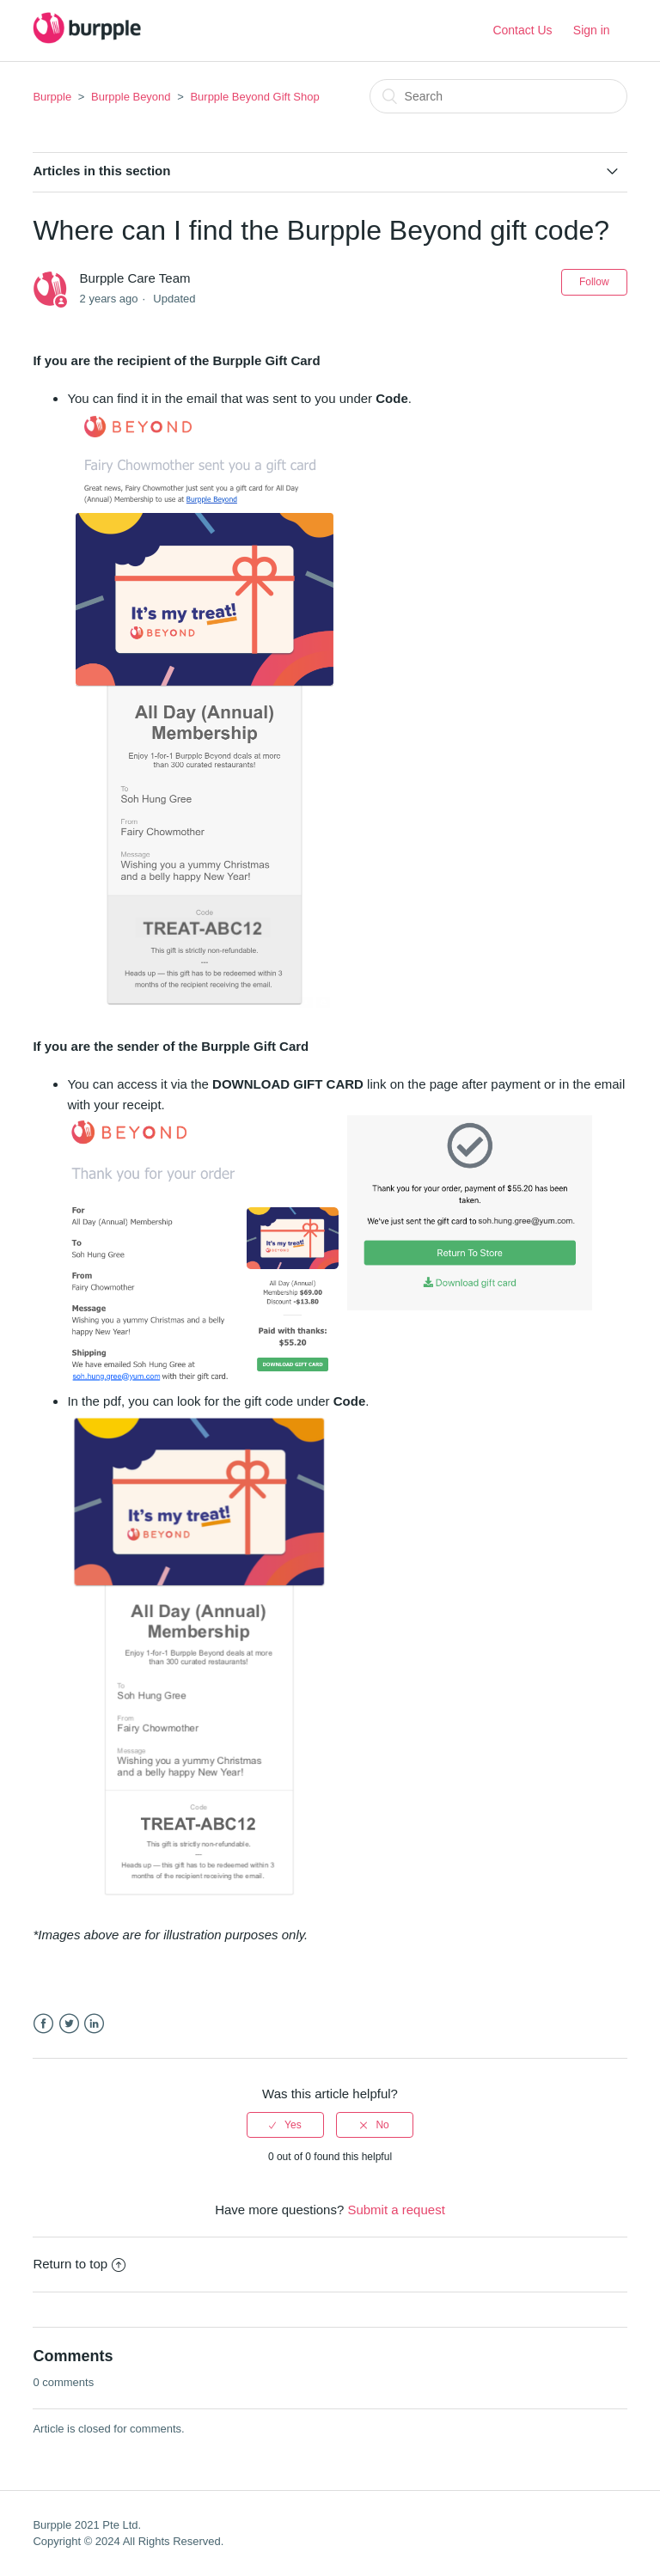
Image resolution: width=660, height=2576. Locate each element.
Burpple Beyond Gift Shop (254, 96)
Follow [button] (594, 282)
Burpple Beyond (131, 96)
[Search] (498, 96)
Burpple (52, 96)
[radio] (285, 2125)
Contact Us (522, 30)
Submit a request (395, 2209)
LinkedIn (94, 2024)
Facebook (43, 2024)
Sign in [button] (591, 30)
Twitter (69, 2024)
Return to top (79, 2263)
